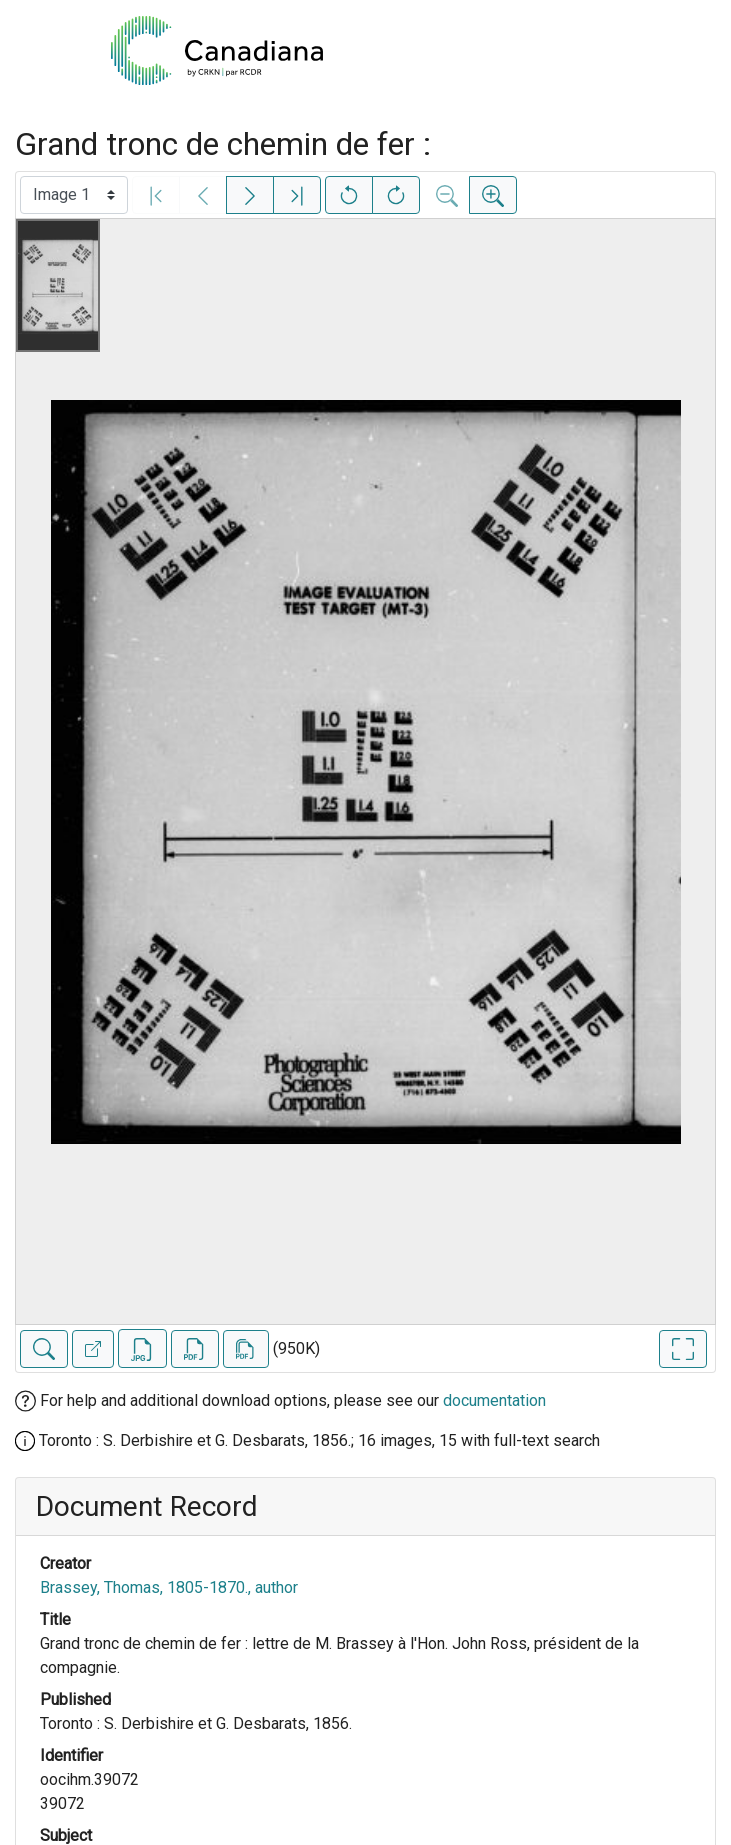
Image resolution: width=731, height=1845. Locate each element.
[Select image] (74, 195)
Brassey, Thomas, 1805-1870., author (169, 1587)
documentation (494, 1400)
